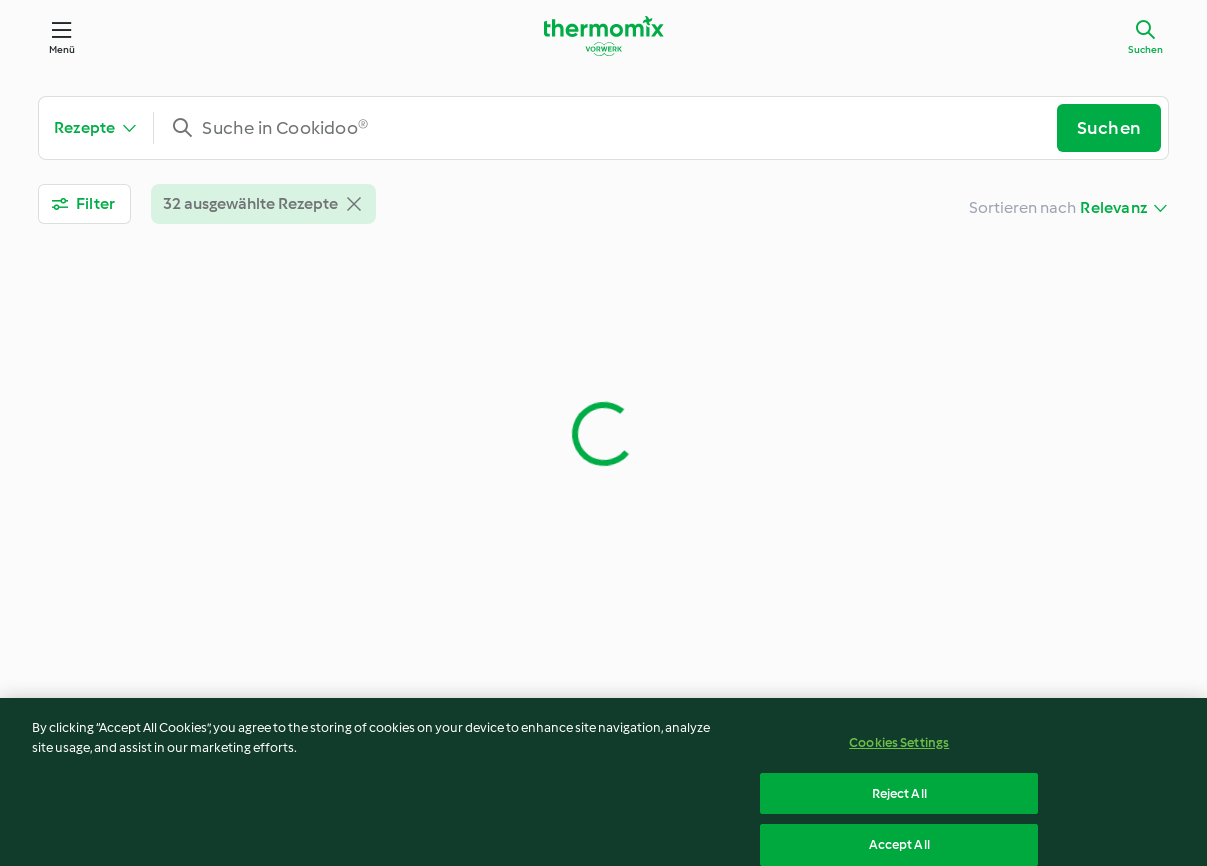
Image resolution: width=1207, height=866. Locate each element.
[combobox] (613, 128)
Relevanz (1113, 207)
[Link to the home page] (604, 36)
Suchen (1145, 49)
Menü (62, 49)
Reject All (899, 799)
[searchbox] (613, 128)
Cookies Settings (899, 748)
